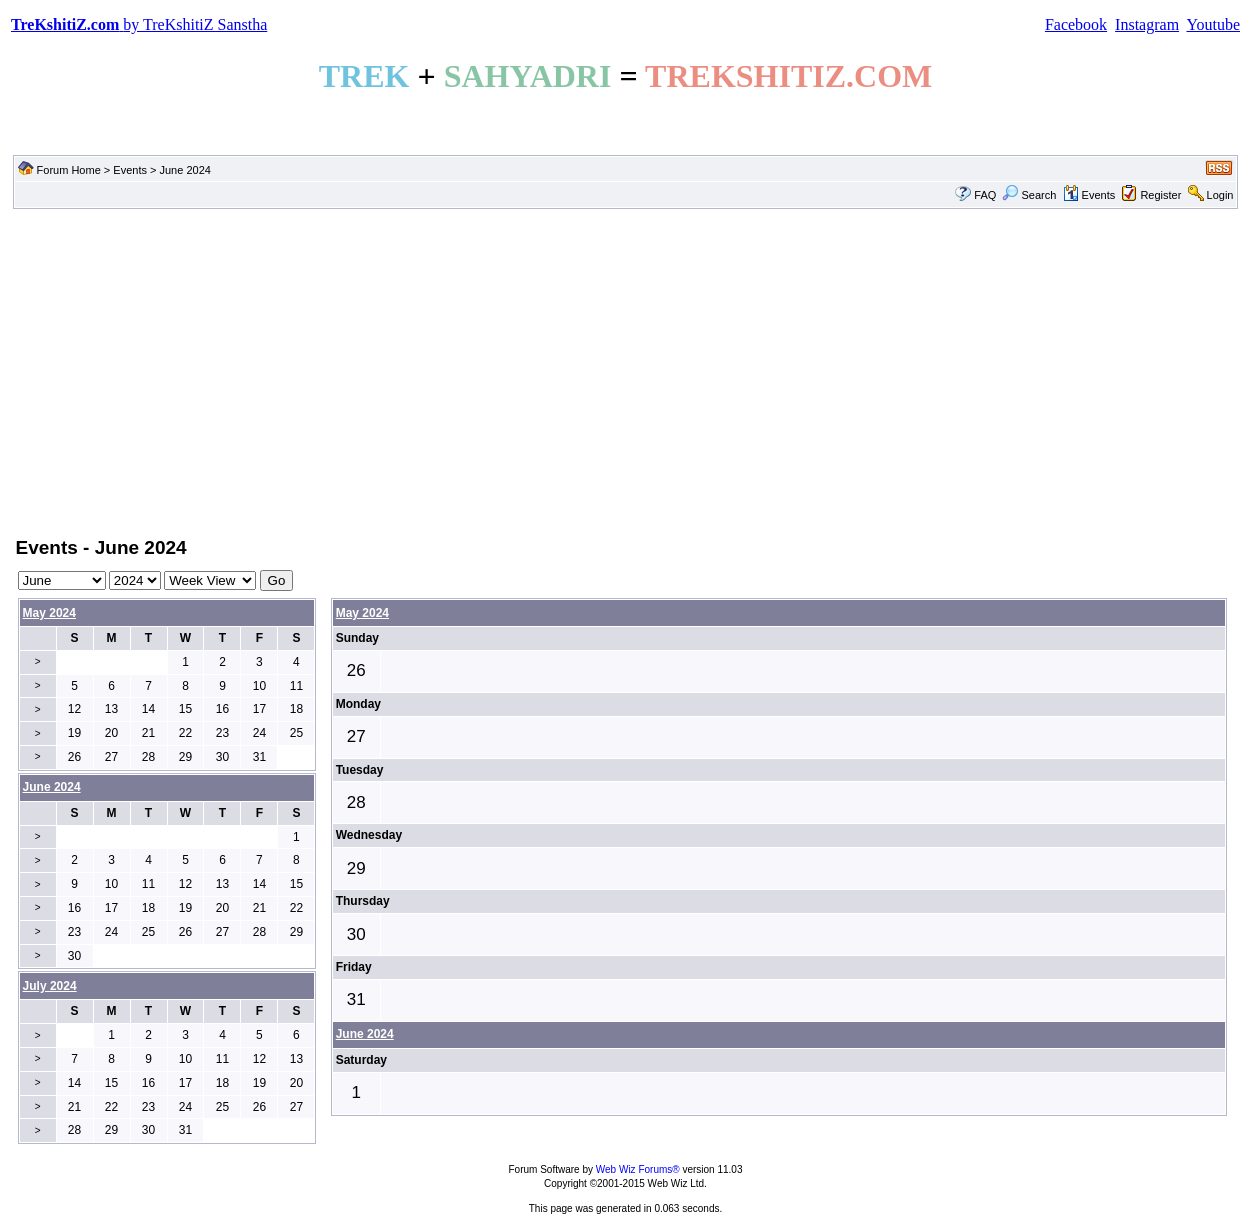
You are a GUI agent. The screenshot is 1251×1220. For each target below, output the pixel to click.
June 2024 (365, 1034)
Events (130, 170)
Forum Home (69, 170)
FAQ (985, 195)
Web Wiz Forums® (638, 1169)
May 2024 (49, 613)
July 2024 (50, 986)
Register (1160, 195)
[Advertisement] (626, 371)
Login (1220, 195)
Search (1029, 195)
